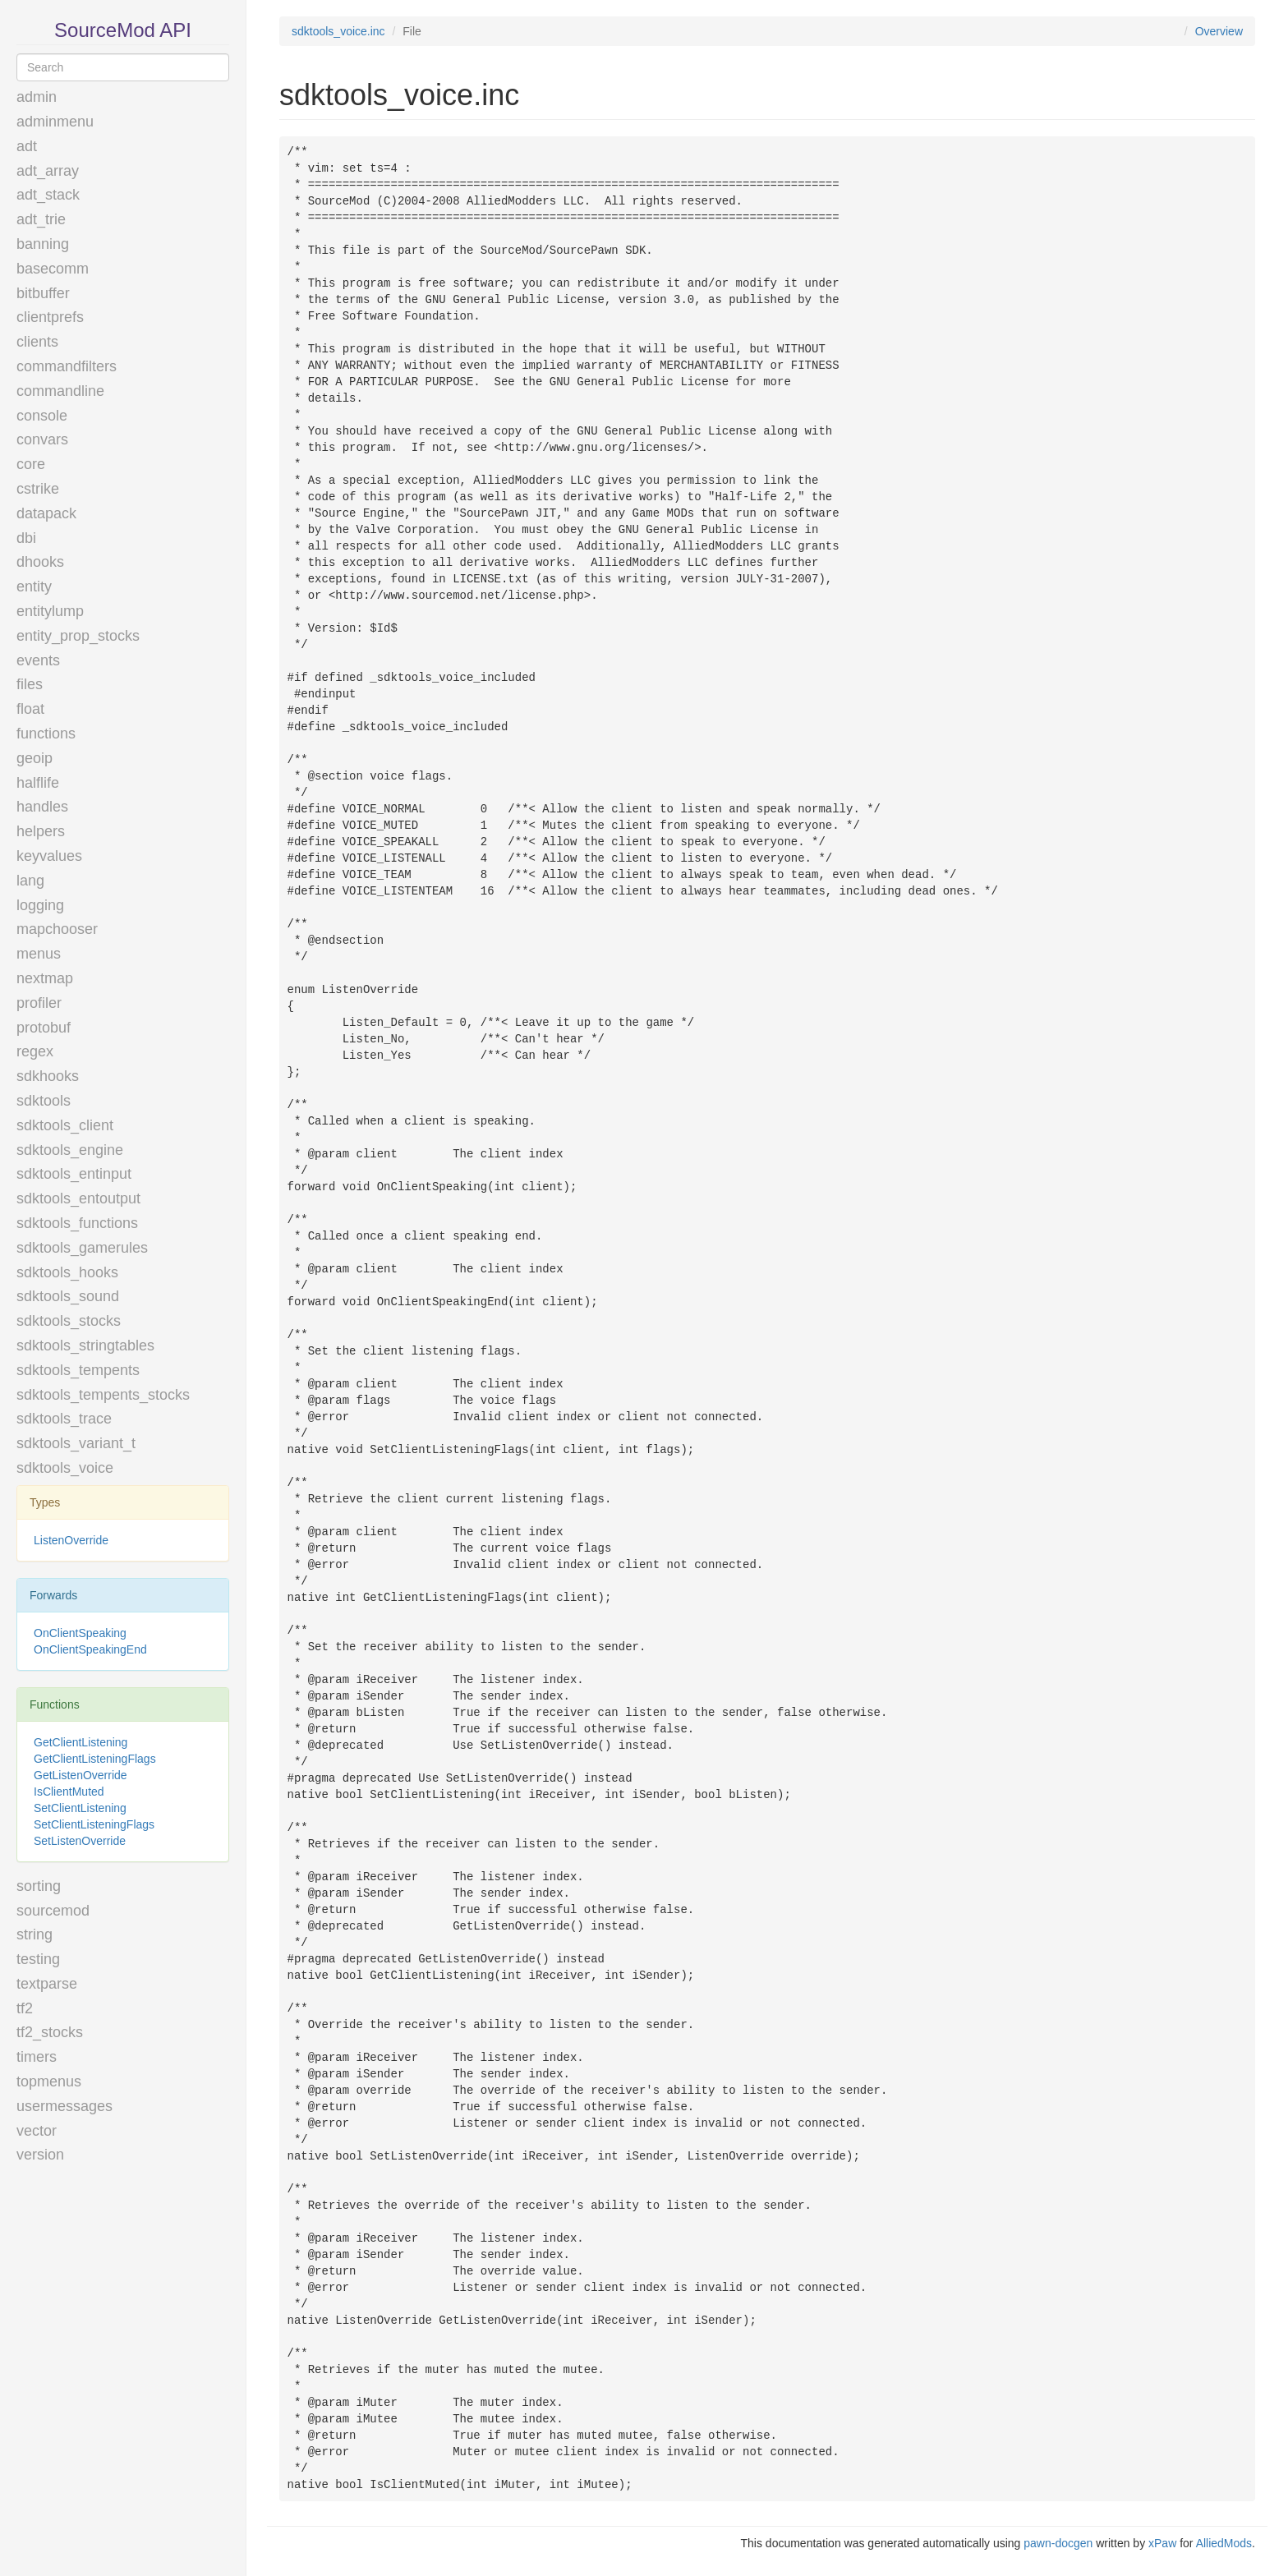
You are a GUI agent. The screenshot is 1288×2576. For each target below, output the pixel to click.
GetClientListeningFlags (95, 1758)
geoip (34, 758)
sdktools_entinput (73, 1174)
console (41, 415)
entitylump (50, 611)
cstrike (37, 489)
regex (34, 1051)
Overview (1219, 31)
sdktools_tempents (78, 1370)
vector (36, 2131)
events (38, 660)
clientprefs (50, 317)
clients (37, 342)
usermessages (64, 2106)
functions (46, 733)
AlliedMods (1224, 2543)
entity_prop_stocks (78, 636)
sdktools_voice (64, 1468)
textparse (46, 1984)
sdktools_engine (69, 1150)
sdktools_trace (64, 1418)
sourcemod (53, 1910)
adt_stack (48, 194)
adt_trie (41, 219)
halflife (37, 783)
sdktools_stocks (68, 1321)
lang (30, 880)
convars (42, 439)
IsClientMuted (69, 1791)
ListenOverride (71, 1540)
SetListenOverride (80, 1840)
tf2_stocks (49, 2032)
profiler (39, 1003)
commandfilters (66, 366)
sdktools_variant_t (76, 1443)
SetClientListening (80, 1808)
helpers (40, 831)
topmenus (48, 2081)
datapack (46, 513)
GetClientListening (80, 1742)
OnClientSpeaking (80, 1633)
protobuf (43, 1027)
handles (42, 806)
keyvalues (49, 856)
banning (42, 244)
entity (34, 586)
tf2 (24, 2008)
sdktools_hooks (67, 1272)
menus (38, 953)
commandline (60, 391)
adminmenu (55, 121)
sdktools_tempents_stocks (103, 1395)
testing (38, 1959)
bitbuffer (43, 293)
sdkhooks (47, 1076)
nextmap (44, 978)
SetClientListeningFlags (94, 1824)
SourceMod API (122, 30)
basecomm (52, 268)
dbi (26, 538)
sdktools (43, 1100)
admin (36, 97)
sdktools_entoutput (78, 1198)
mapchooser (57, 929)
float (30, 709)
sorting (38, 1886)
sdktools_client (64, 1125)
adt (26, 146)
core (30, 464)
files (29, 684)
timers (36, 2057)
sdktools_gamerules (82, 1248)
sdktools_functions (77, 1223)
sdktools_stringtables (85, 1345)
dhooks (40, 562)
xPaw (1162, 2543)
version (40, 2154)
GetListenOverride (80, 1775)
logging (40, 905)
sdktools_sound (67, 1296)
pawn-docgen (1058, 2543)
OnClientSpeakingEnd (90, 1649)
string (34, 1934)
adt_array (47, 171)
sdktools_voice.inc (338, 31)
